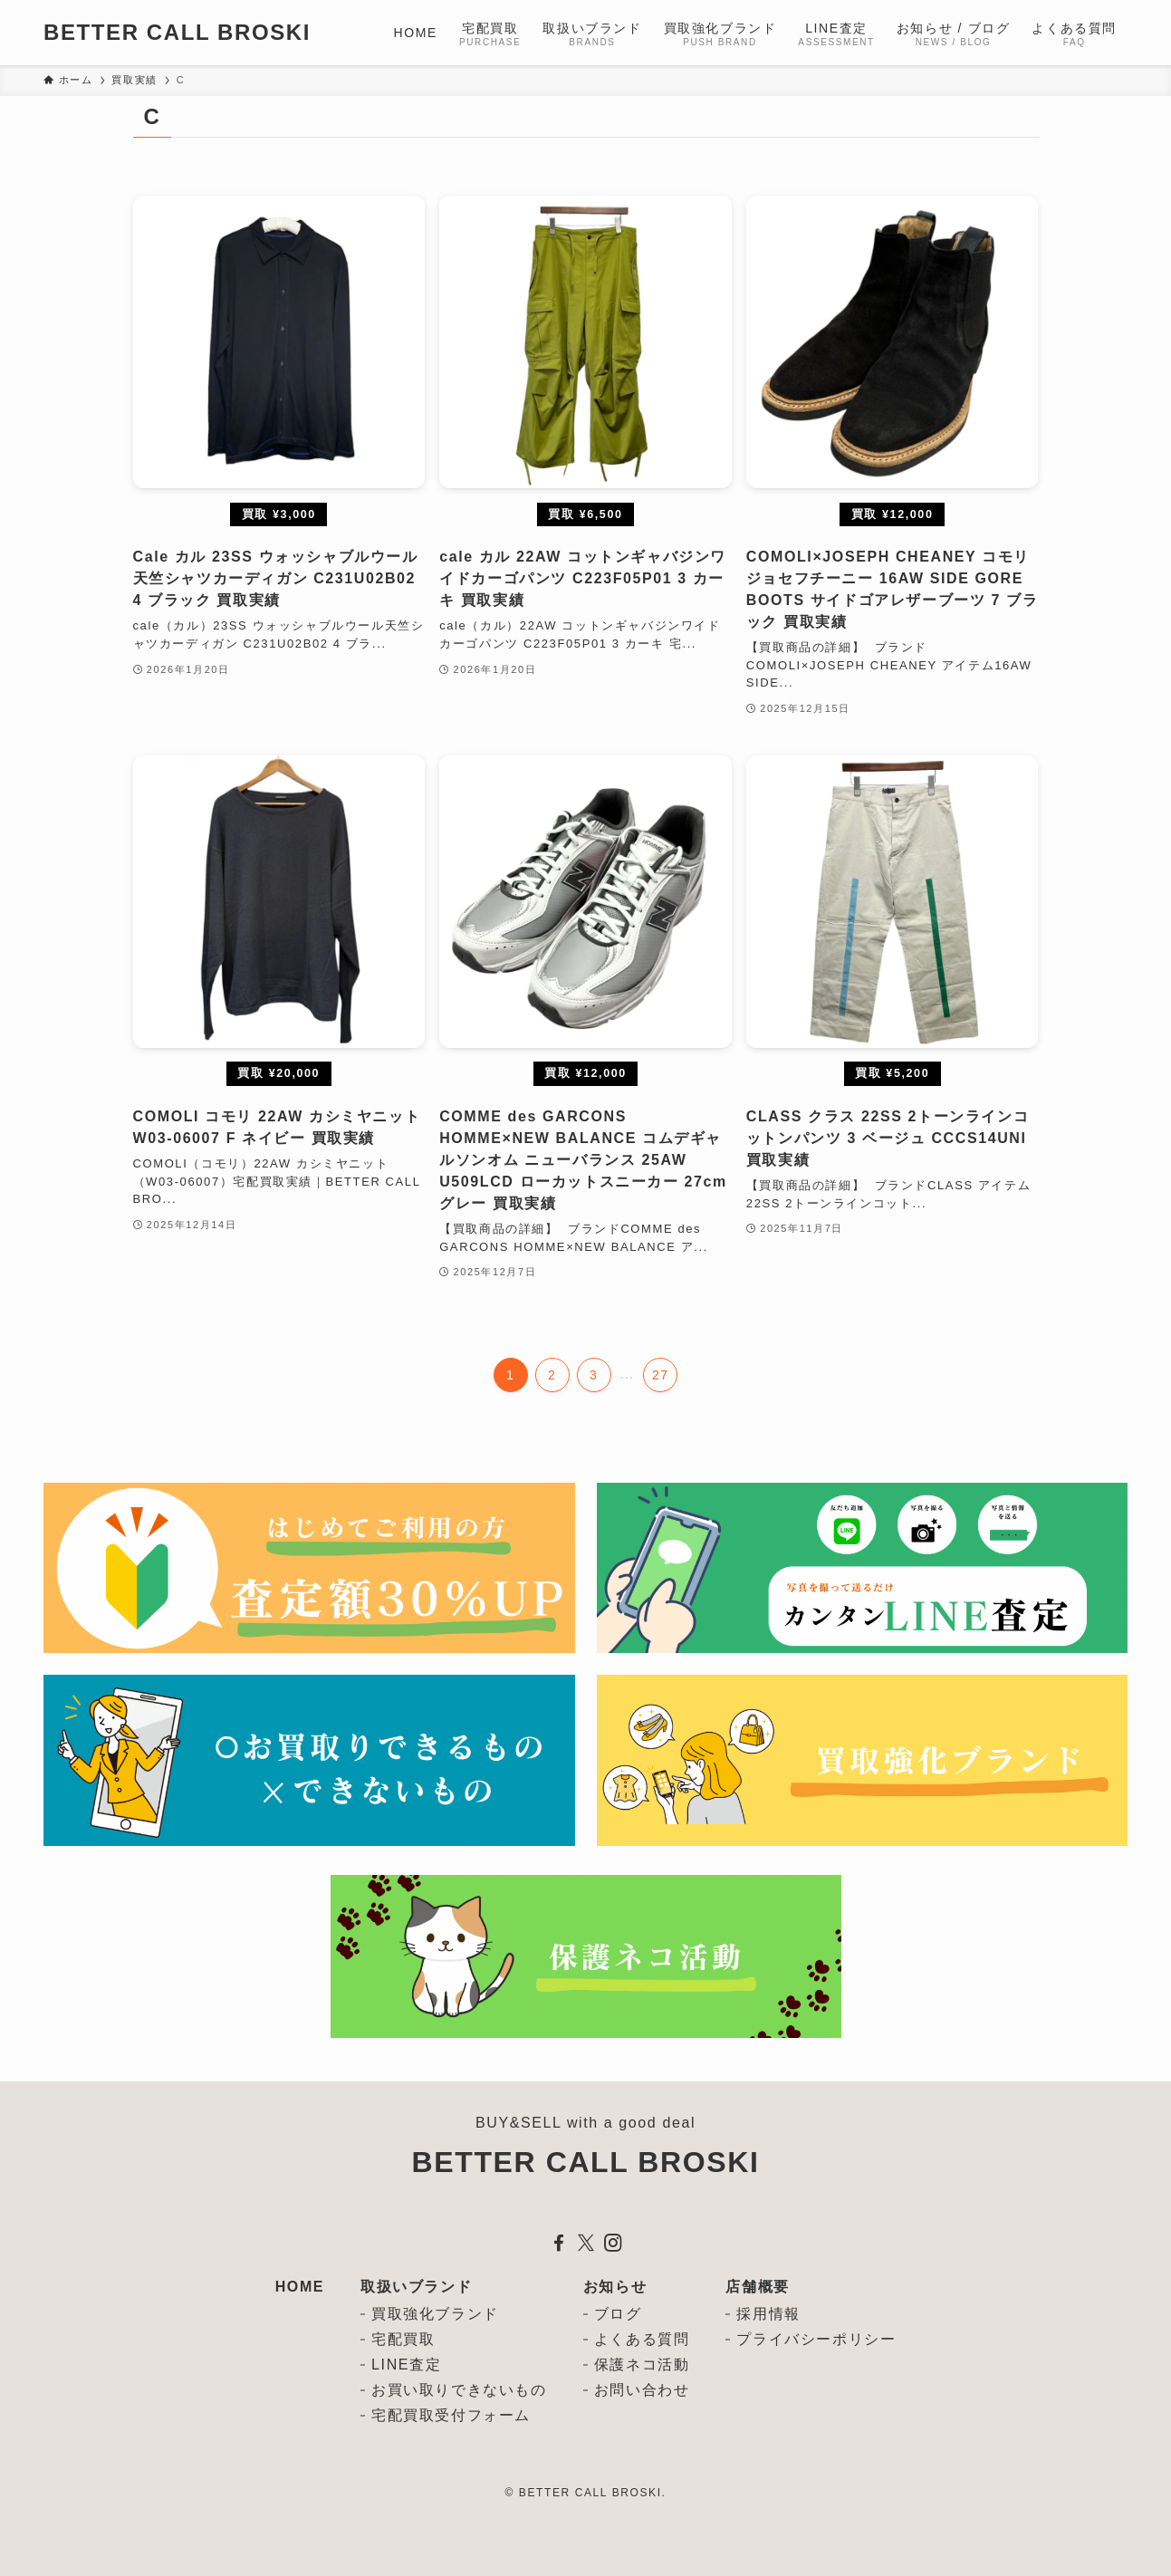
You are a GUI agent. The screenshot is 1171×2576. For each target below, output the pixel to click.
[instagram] (613, 2243)
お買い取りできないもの (459, 2390)
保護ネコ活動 (642, 2364)
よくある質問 (642, 2339)
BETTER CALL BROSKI (177, 32)
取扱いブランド (416, 2286)
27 (660, 1375)
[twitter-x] (586, 2243)
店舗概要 (757, 2286)
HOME (299, 2286)
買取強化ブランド (435, 2313)
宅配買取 (403, 2339)
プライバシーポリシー (816, 2339)
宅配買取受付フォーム (451, 2415)
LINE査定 (406, 2364)
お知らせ (615, 2286)
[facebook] (559, 2243)
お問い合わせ (642, 2390)
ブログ (618, 2313)
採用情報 (768, 2313)
